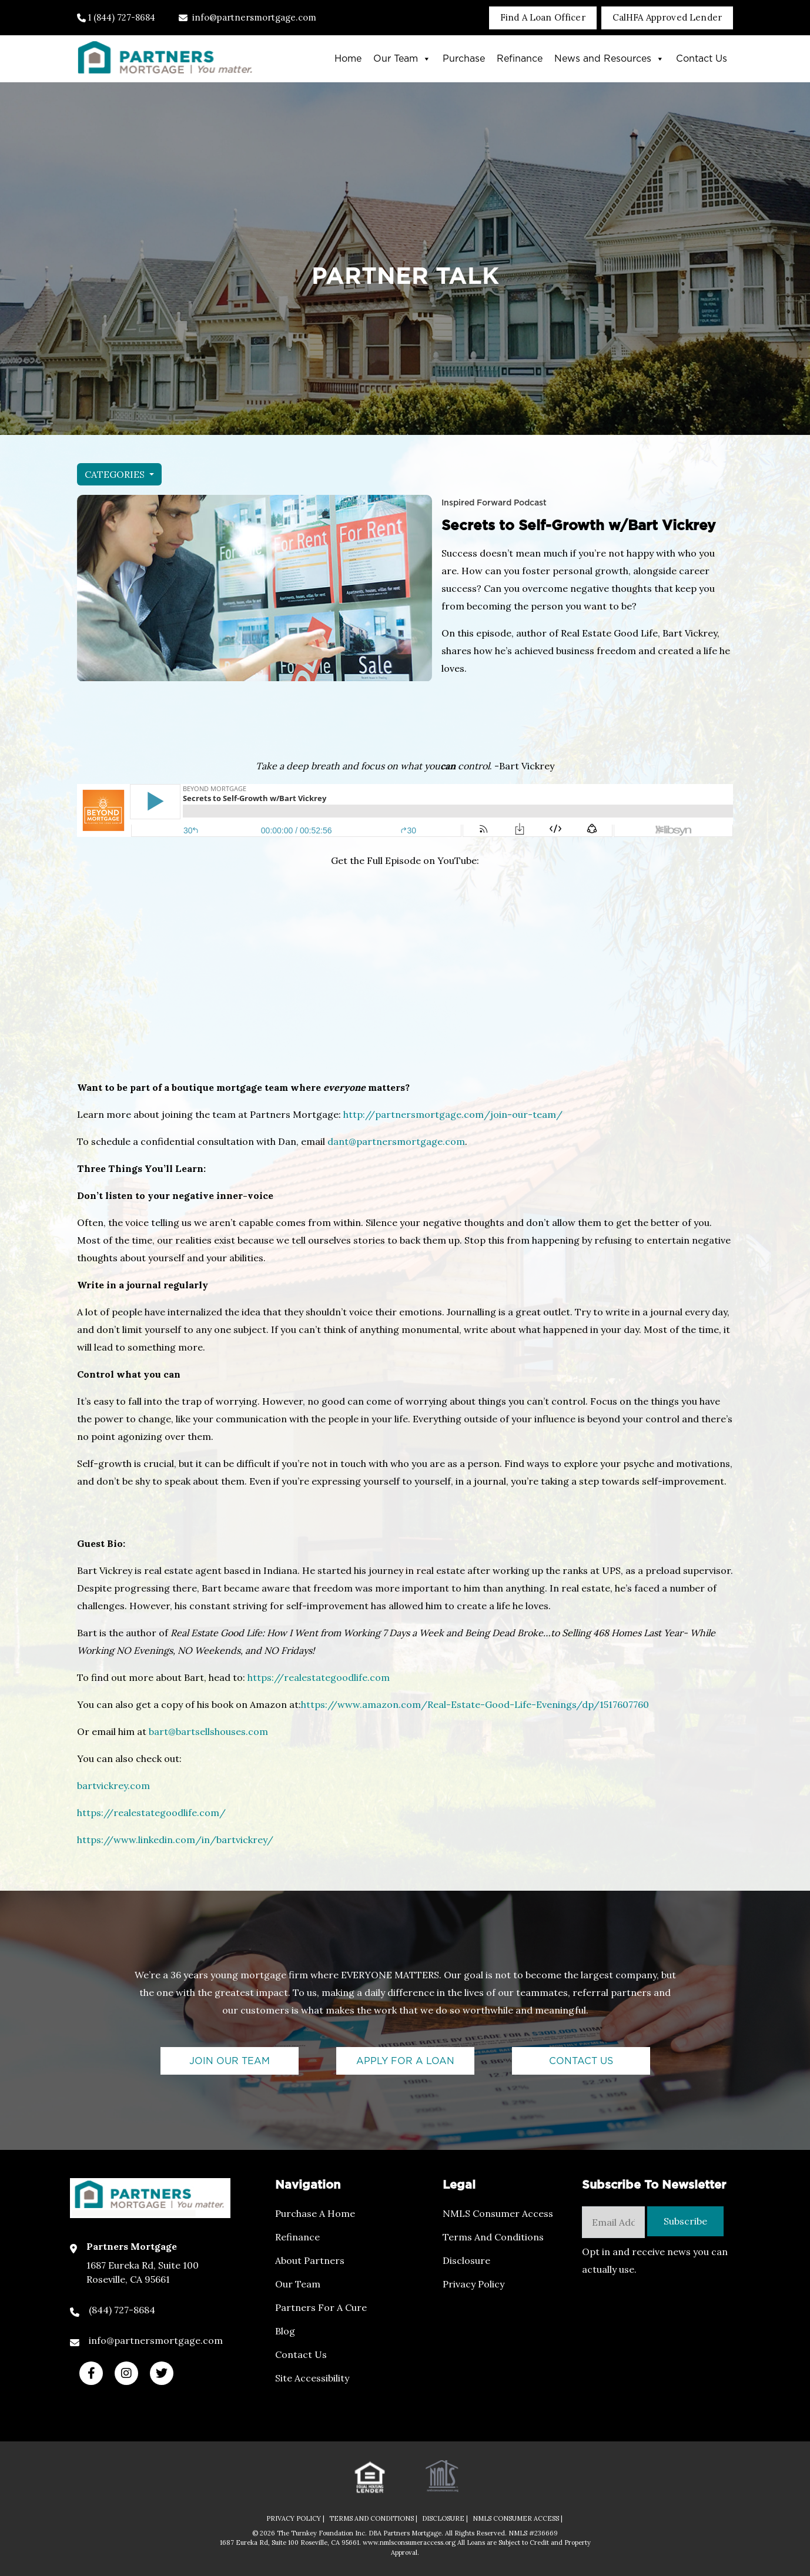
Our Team (402, 59)
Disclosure (466, 2260)
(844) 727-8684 (122, 2310)
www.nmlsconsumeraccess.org (410, 2542)
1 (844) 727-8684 (116, 17)
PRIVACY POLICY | (295, 2518)
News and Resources (609, 59)
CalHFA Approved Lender (667, 17)
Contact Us (701, 58)
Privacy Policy (473, 2284)
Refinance (520, 58)
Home (348, 58)
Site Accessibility (312, 2378)
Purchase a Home (315, 2213)
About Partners (309, 2260)
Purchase (464, 58)
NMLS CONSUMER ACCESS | (518, 2518)
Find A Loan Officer (542, 17)
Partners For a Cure (321, 2307)
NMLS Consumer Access (498, 2213)
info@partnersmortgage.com (247, 17)
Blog (285, 2331)
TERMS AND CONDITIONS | (373, 2518)
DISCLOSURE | (445, 2518)
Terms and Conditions (493, 2237)
